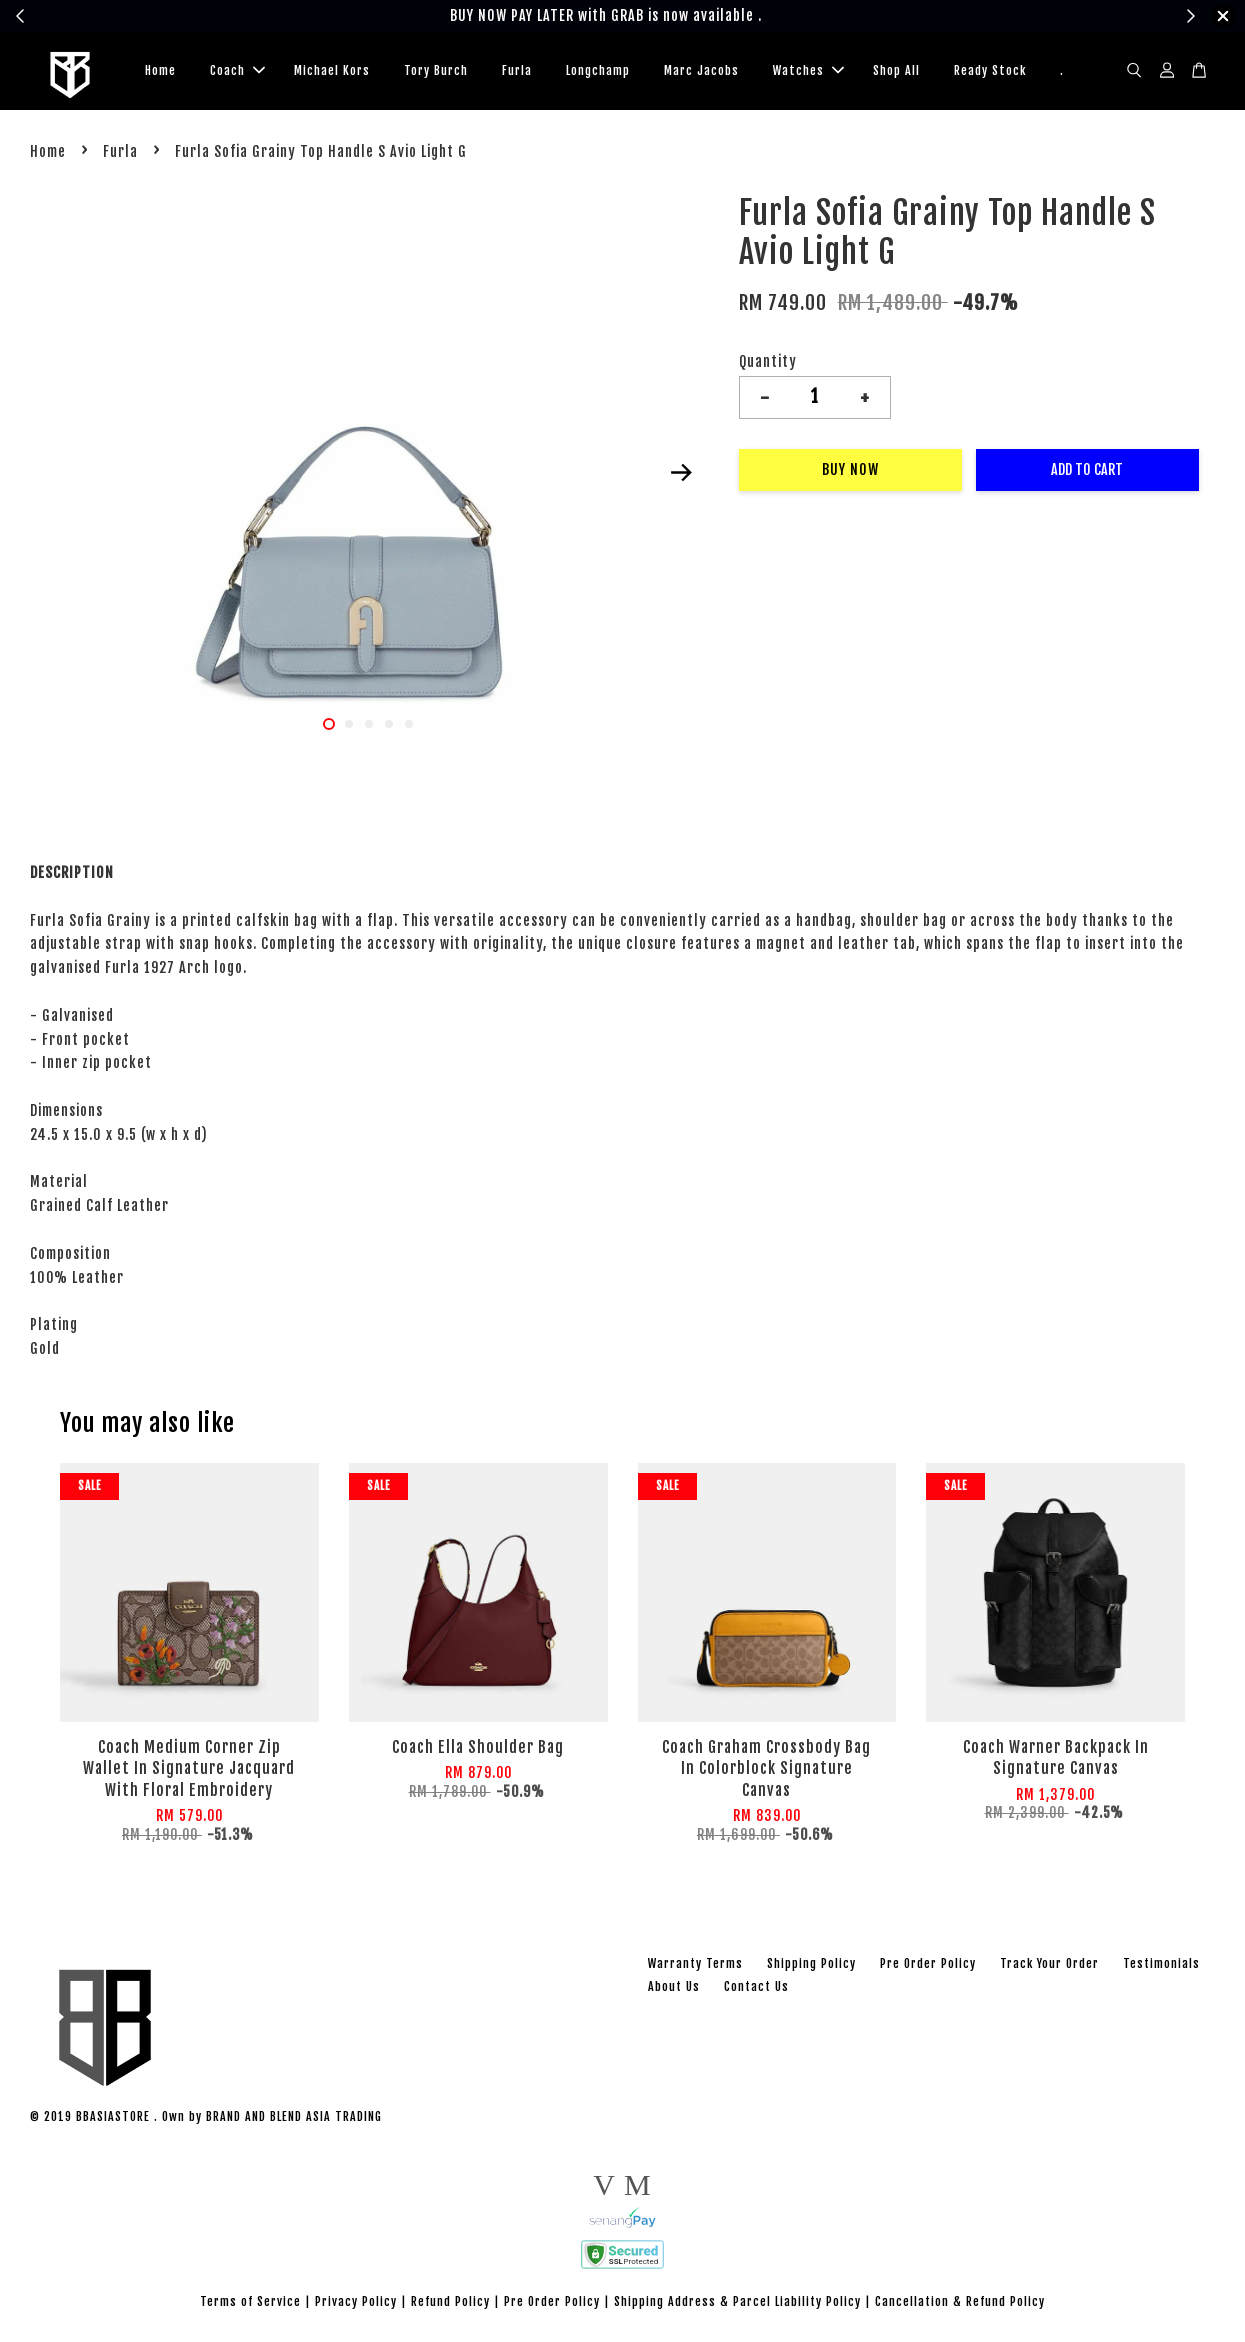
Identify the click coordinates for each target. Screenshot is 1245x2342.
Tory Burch (436, 70)
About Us (674, 1986)
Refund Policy (450, 2301)
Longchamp (598, 70)
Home (160, 70)
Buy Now (850, 469)
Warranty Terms (695, 1963)
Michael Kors (332, 70)
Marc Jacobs (701, 70)
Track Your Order (1049, 1963)
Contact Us (756, 1986)
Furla (517, 70)
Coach (237, 70)
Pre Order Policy (928, 1963)
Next (682, 473)
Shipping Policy (811, 1963)
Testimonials (1161, 1963)
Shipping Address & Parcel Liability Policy (737, 2301)
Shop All (896, 70)
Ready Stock (990, 70)
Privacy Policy (356, 2301)
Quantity (768, 361)
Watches (808, 70)
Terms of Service (250, 2301)
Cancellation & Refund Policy (960, 2301)
